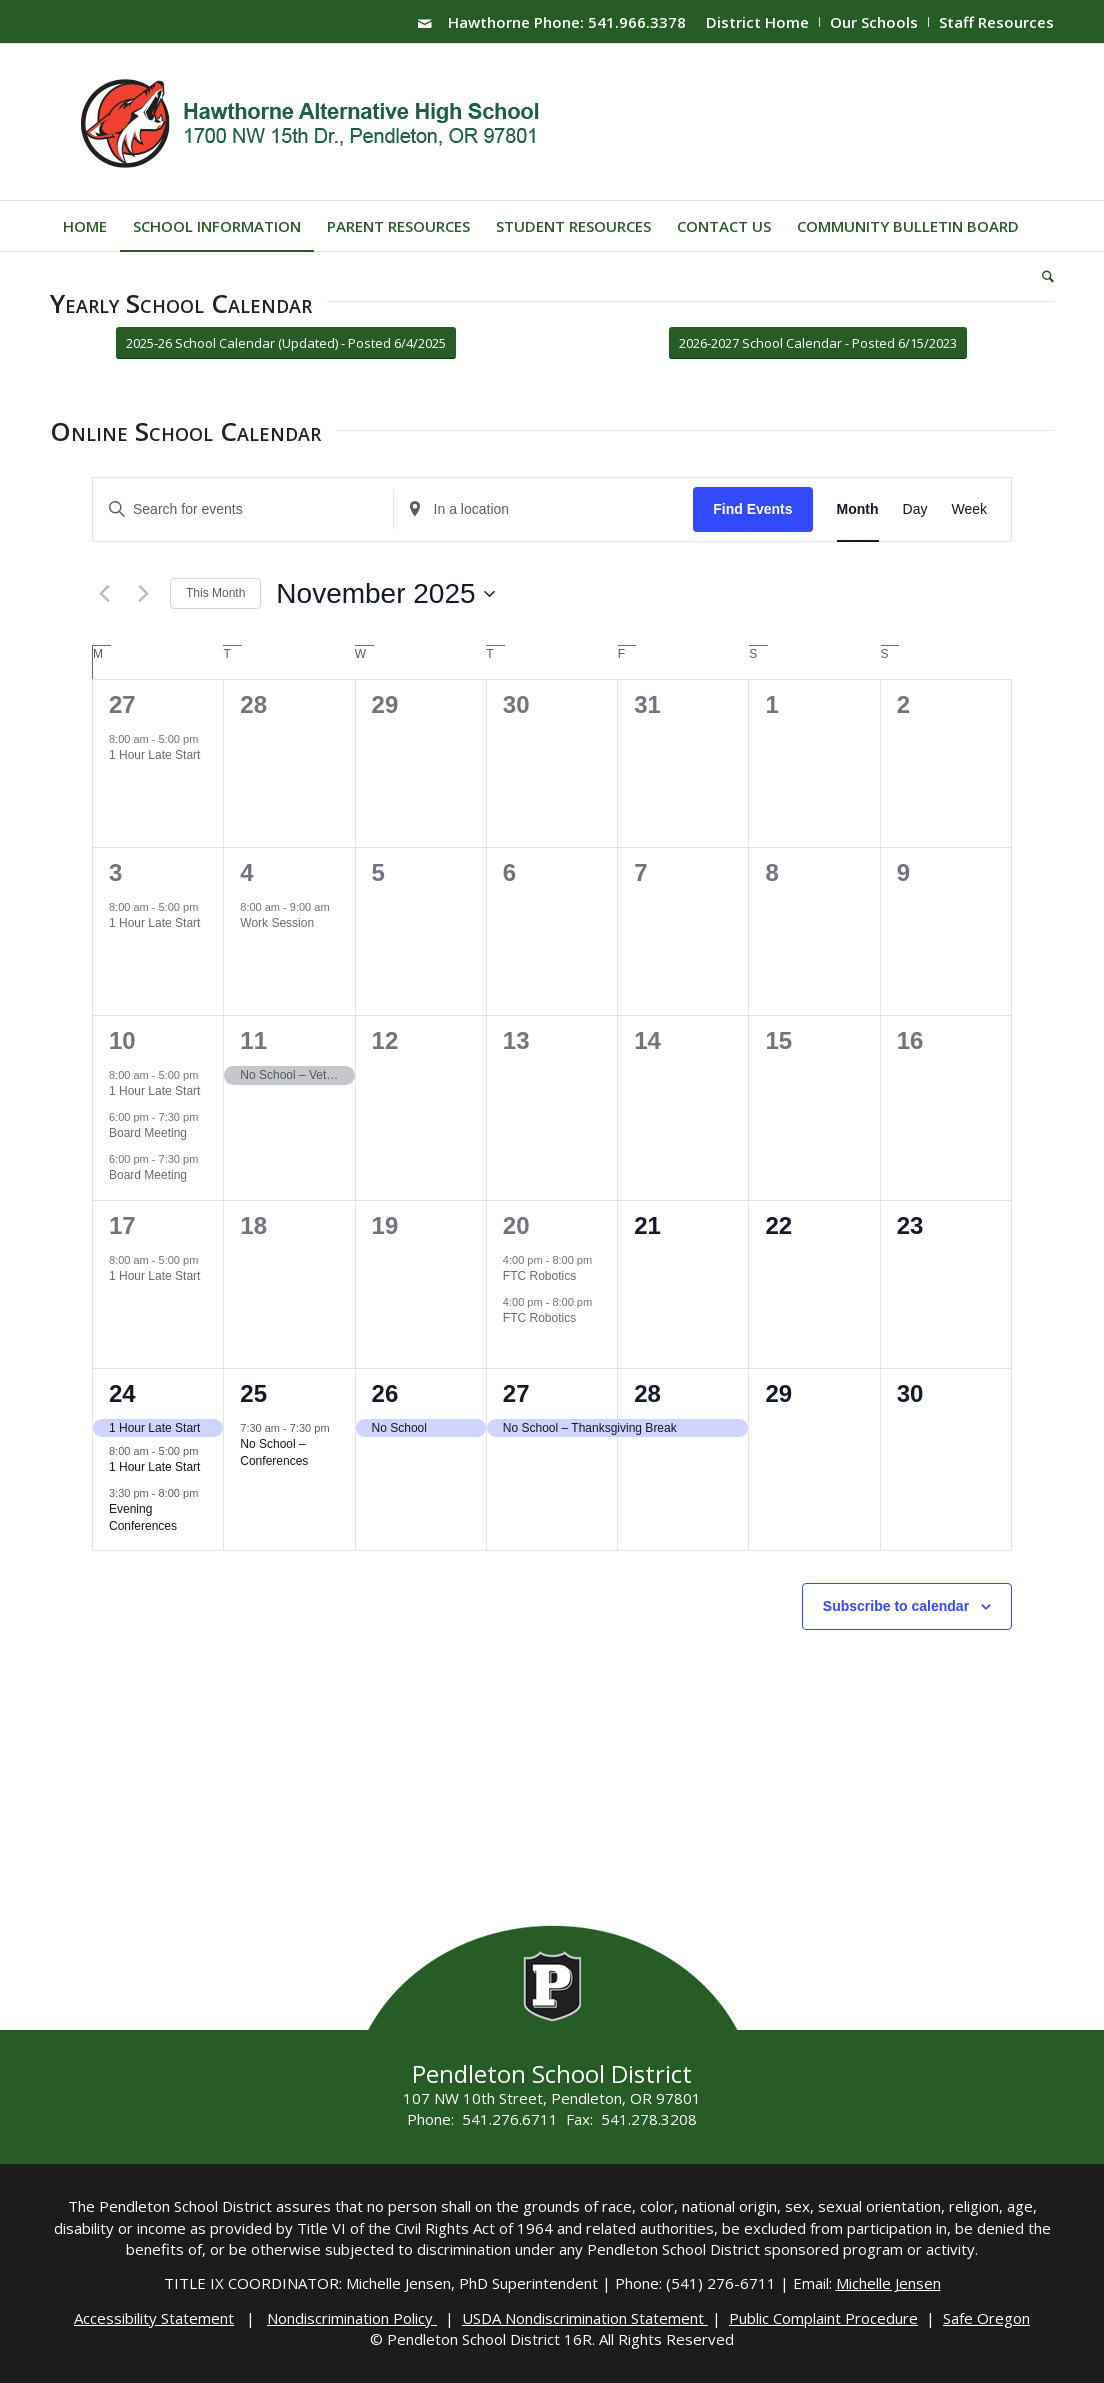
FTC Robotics (539, 1276)
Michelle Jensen (888, 2283)
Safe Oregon (986, 2318)
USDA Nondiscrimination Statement (585, 2318)
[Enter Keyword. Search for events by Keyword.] (243, 509)
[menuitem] (758, 22)
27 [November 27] (516, 1393)
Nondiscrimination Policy (352, 2318)
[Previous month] (104, 594)
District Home (757, 22)
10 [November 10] (122, 1040)
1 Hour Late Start (154, 755)
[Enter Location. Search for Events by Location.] (544, 509)
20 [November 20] (516, 1225)
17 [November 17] (122, 1225)
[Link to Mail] (425, 23)
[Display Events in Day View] (915, 509)
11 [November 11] (253, 1040)
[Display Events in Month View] (858, 509)
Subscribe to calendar (896, 1606)
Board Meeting (148, 1133)
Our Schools (874, 22)
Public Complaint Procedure (823, 2318)
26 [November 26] (385, 1393)
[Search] (1041, 276)
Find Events (752, 509)
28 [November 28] (647, 1393)
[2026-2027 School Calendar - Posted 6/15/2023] (818, 343)
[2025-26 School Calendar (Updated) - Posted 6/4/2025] (286, 343)
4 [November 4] (246, 872)
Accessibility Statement (154, 2318)
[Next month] (143, 594)
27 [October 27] (122, 704)
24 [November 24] (122, 1393)
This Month (215, 593)
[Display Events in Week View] (969, 509)
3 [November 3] (115, 872)
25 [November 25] (253, 1393)
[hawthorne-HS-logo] (312, 122)
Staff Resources (996, 22)
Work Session (277, 923)
